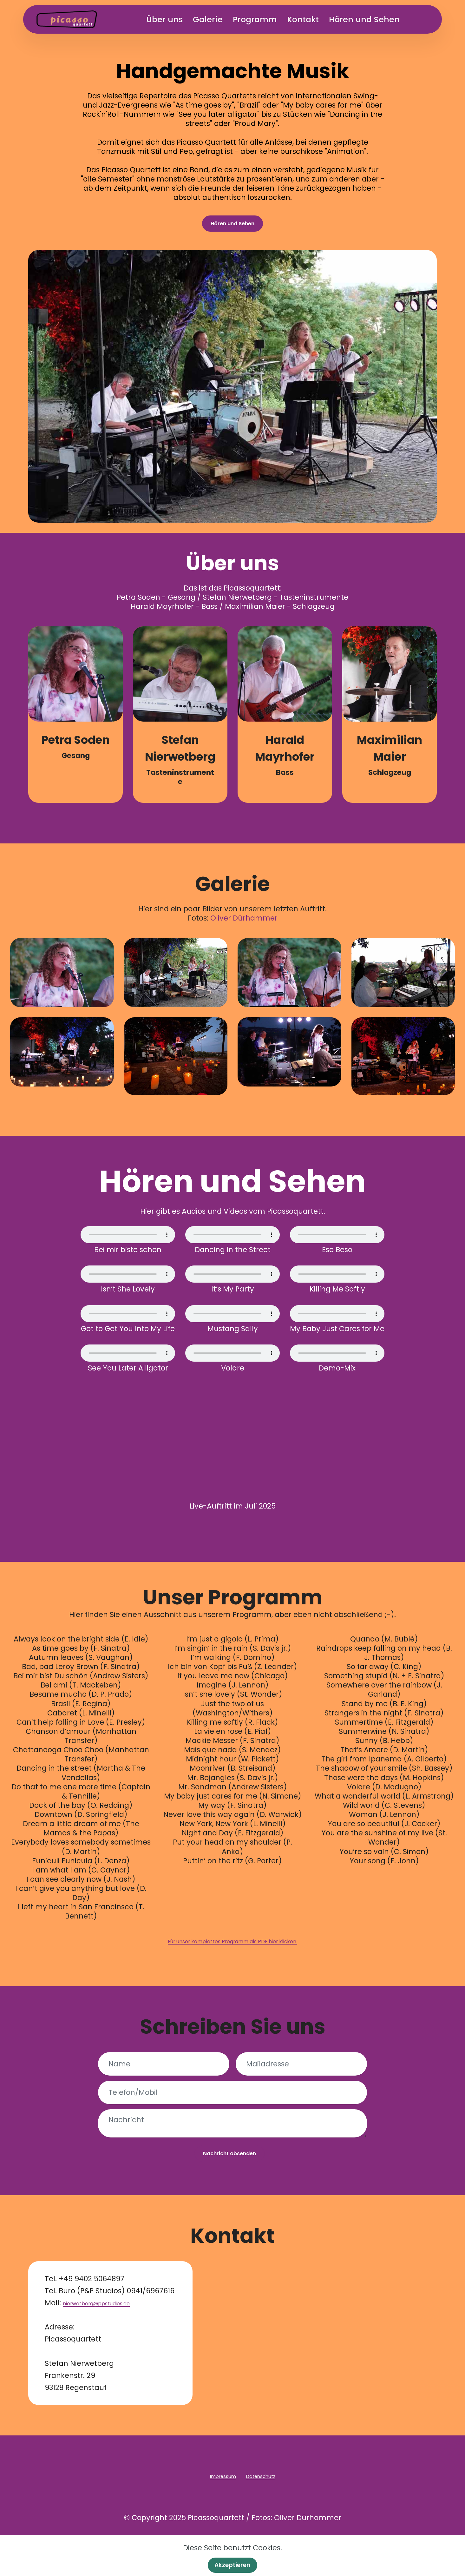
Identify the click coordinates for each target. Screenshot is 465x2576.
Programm (267, 19)
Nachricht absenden (229, 2173)
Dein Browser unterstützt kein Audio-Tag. (128, 1241)
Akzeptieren (232, 2564)
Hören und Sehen (376, 19)
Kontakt (315, 19)
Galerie (219, 19)
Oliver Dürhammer (244, 925)
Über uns (176, 19)
